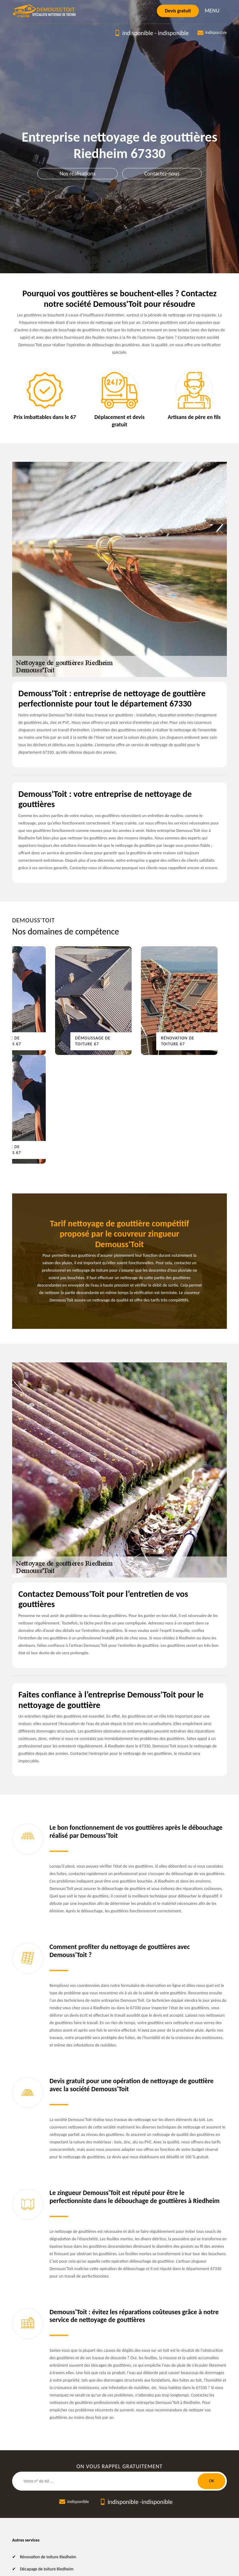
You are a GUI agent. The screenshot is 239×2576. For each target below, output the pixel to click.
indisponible (137, 33)
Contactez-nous (162, 173)
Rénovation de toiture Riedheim (48, 2557)
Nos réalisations (77, 173)
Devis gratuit (178, 11)
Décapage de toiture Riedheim (46, 2569)
